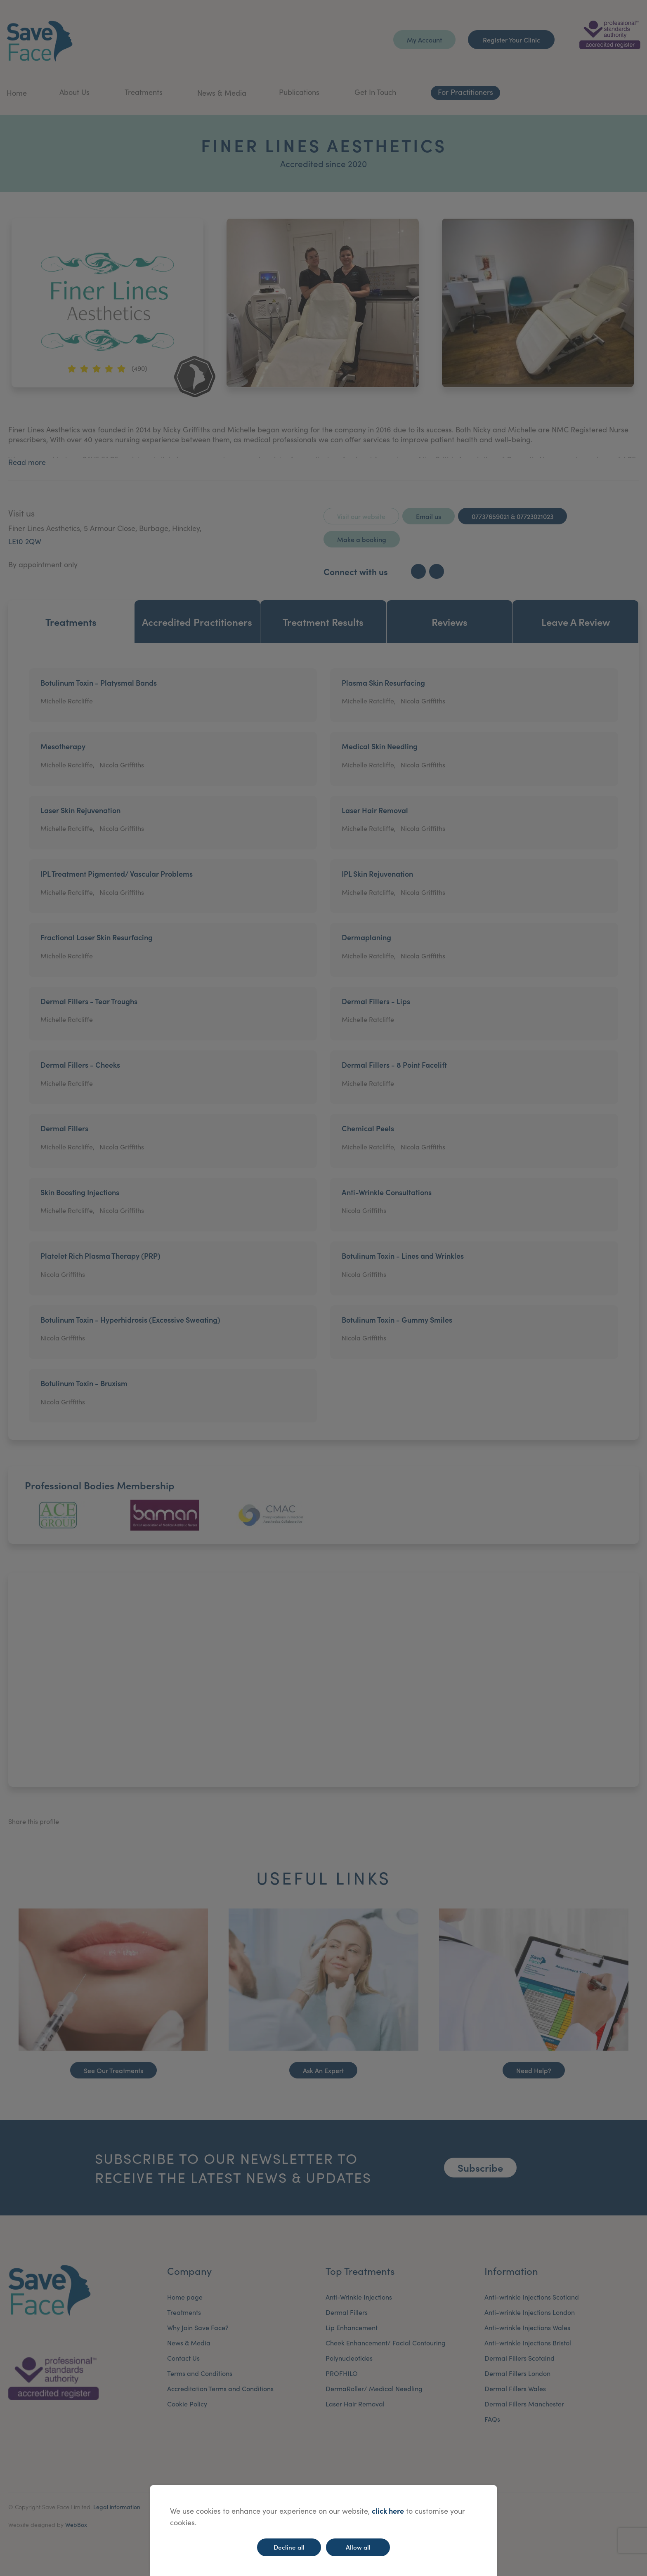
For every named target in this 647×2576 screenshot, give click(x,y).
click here (388, 2510)
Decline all (289, 2547)
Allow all (358, 2547)
